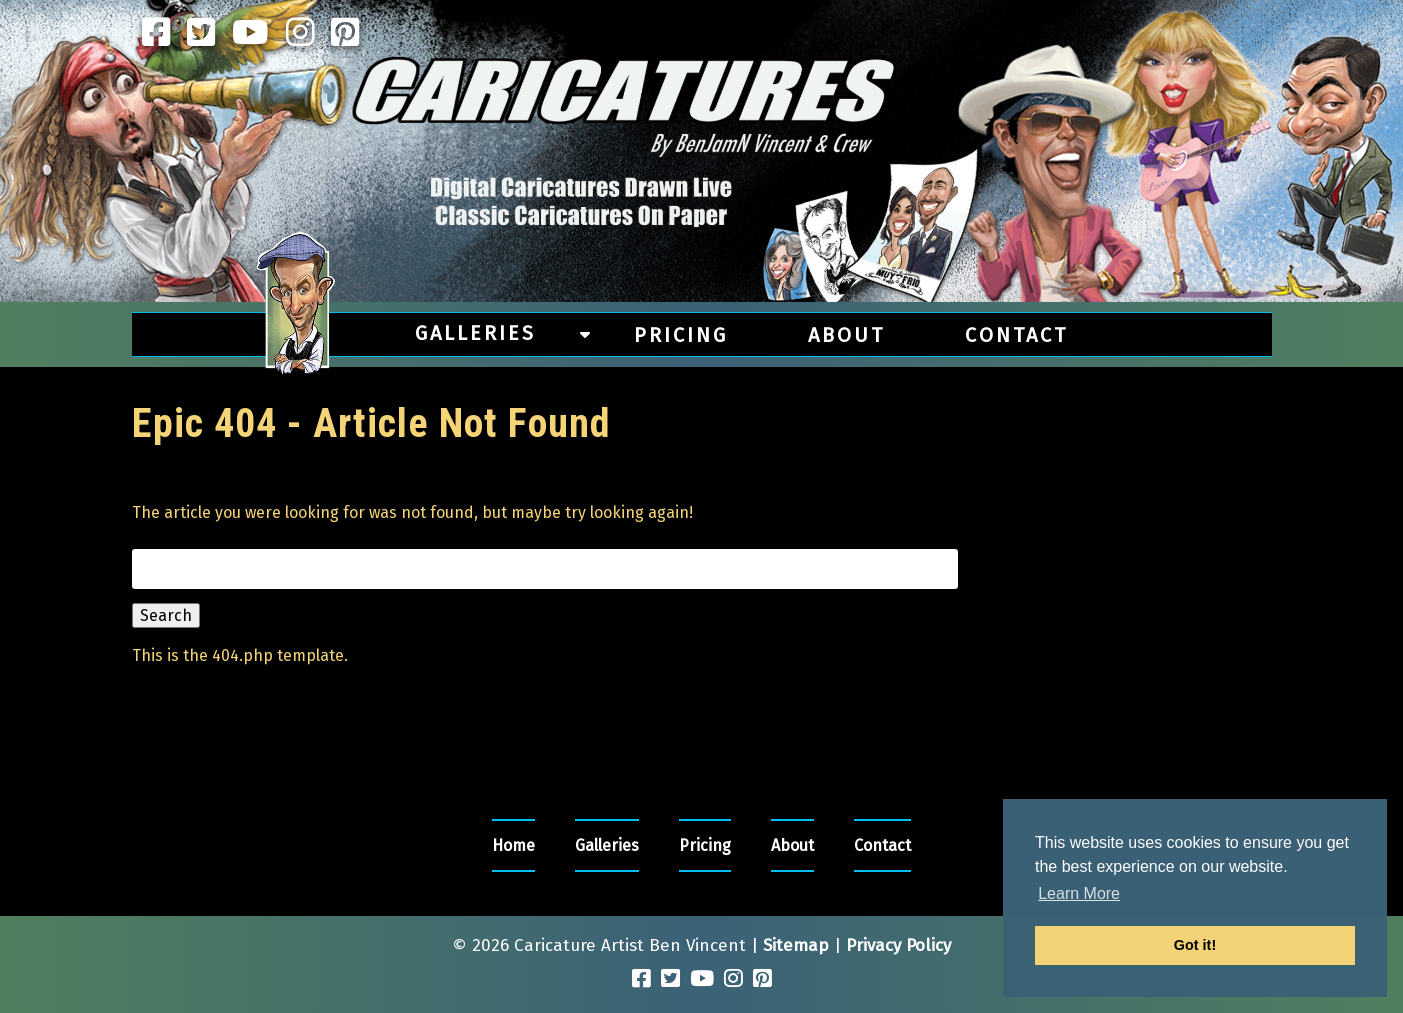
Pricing (681, 335)
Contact (1016, 335)
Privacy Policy (898, 945)
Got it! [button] (1195, 945)
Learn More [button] (1079, 893)
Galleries (475, 333)
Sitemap (796, 945)
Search (166, 615)
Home (513, 845)
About (846, 335)
